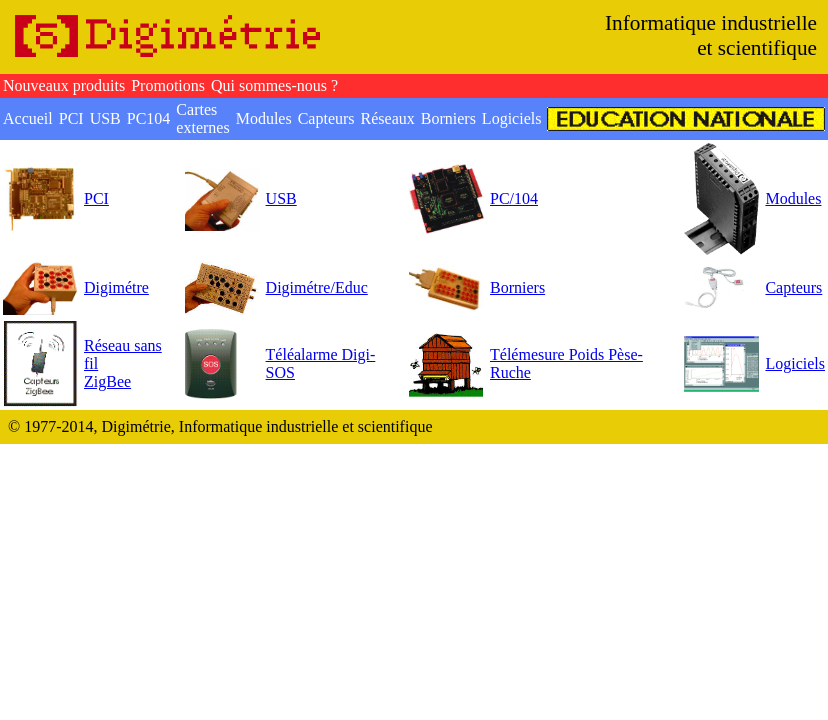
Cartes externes (202, 118)
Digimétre (116, 287)
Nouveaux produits (64, 85)
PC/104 (514, 198)
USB (105, 118)
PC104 (149, 118)
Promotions (168, 85)
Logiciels (512, 118)
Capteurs (326, 118)
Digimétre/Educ (317, 287)
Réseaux (388, 118)
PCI (71, 118)
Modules (264, 118)
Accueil (28, 118)
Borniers (448, 118)
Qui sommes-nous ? (274, 85)
